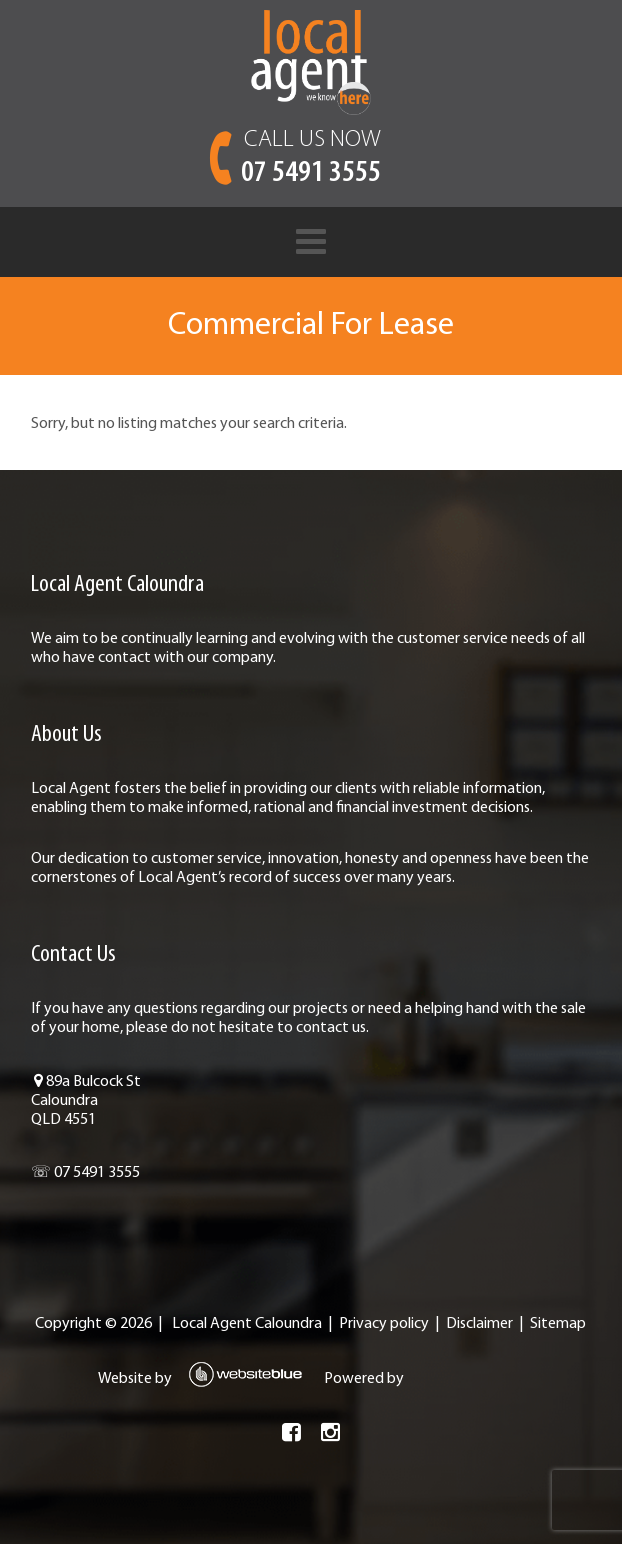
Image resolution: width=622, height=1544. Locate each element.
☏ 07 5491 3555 (85, 1173)
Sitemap (558, 1324)
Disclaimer (479, 1324)
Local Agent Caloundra (247, 1324)
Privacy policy (384, 1324)
